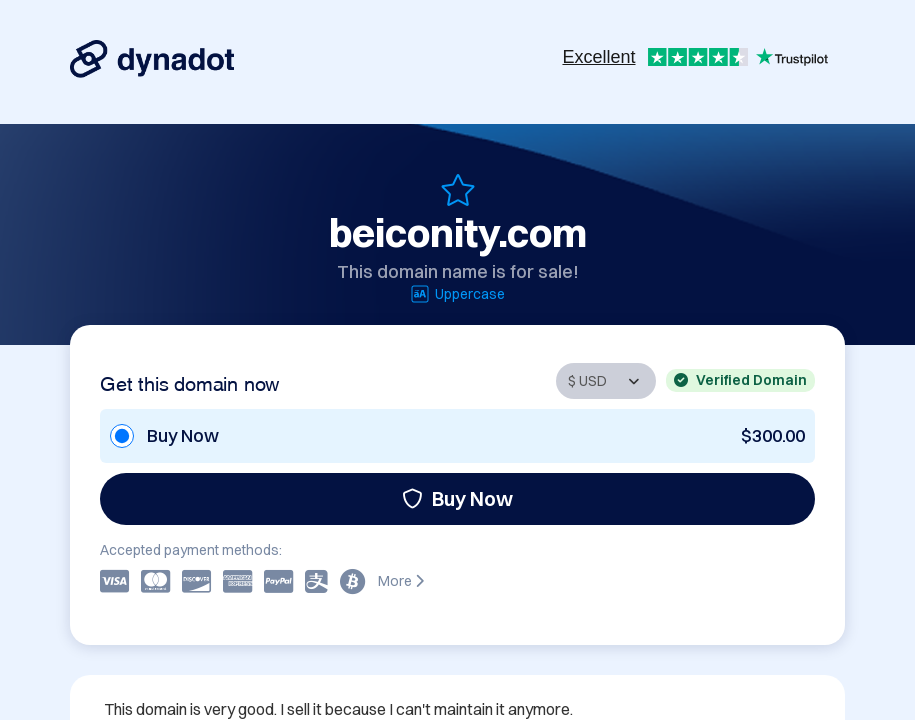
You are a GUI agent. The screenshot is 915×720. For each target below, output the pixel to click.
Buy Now (457, 498)
